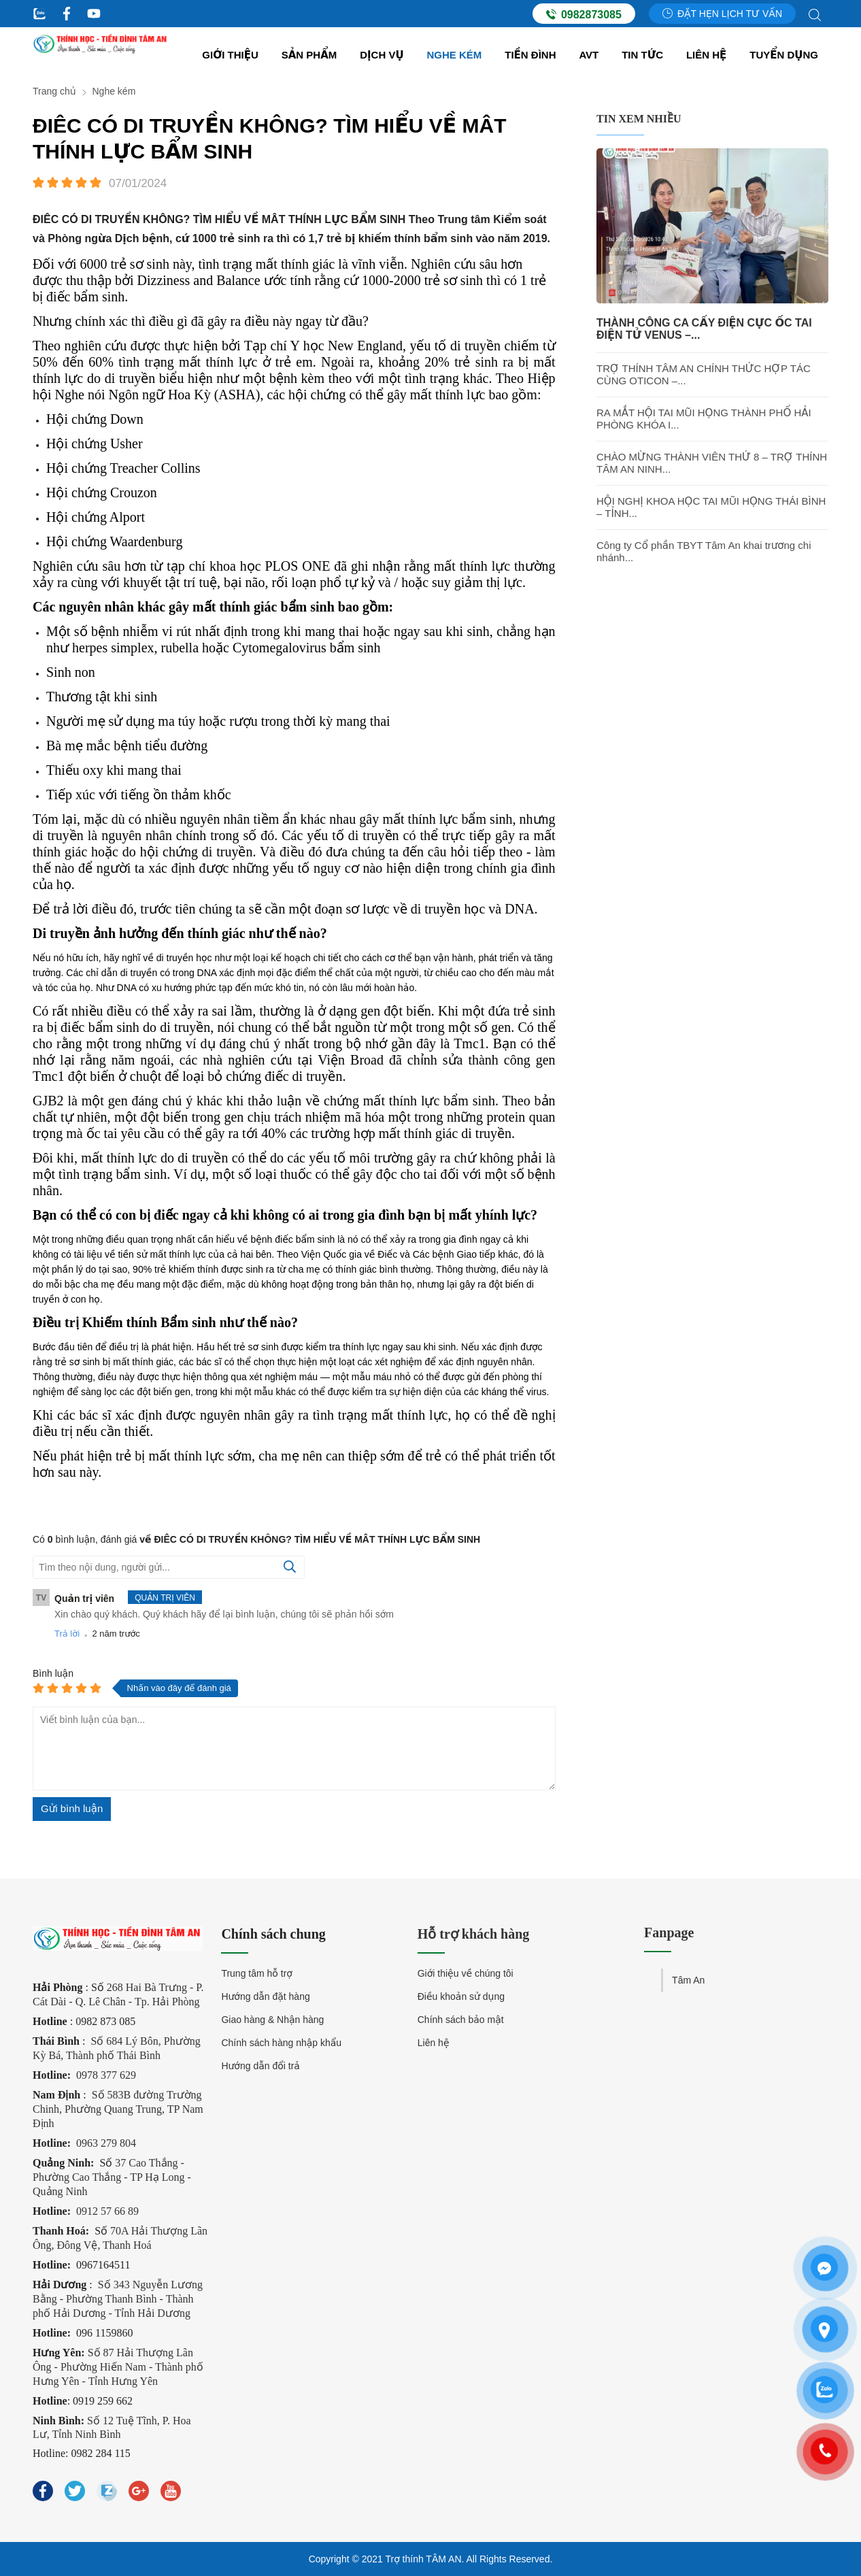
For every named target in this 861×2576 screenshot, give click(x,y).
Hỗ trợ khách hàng (474, 1934)
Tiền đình (530, 55)
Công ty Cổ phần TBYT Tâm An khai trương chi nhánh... (703, 551)
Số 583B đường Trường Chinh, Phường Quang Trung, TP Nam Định (118, 2109)
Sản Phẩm (309, 55)
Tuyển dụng (783, 55)
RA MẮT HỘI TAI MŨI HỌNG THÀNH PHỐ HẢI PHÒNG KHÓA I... (703, 419)
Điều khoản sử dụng (461, 1996)
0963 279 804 (106, 2143)
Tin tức (642, 55)
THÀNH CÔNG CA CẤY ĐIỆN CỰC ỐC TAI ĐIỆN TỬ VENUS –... (704, 329)
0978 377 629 (106, 2075)
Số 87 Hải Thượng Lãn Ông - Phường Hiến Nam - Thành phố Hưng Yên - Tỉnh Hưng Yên (118, 2367)
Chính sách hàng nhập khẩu (281, 2042)
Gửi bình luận (72, 1808)
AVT (588, 55)
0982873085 (584, 14)
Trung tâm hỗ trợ (256, 1973)
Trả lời (67, 1633)
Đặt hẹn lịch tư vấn (722, 13)
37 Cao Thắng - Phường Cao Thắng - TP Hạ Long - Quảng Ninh (112, 2177)
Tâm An (688, 1980)
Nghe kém (454, 55)
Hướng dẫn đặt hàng (265, 1996)
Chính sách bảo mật (461, 2019)
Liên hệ (706, 55)
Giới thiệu (230, 55)
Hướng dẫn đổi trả (260, 2065)
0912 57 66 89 (107, 2211)
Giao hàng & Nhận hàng (272, 2019)
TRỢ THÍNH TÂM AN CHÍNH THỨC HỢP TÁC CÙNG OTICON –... (703, 374)
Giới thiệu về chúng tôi (465, 1973)
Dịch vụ (381, 55)
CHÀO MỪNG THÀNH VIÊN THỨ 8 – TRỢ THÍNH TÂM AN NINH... (711, 463)
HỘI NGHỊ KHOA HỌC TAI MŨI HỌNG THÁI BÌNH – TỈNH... (711, 507)
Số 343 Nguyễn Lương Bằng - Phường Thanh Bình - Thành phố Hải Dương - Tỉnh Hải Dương (118, 2299)
